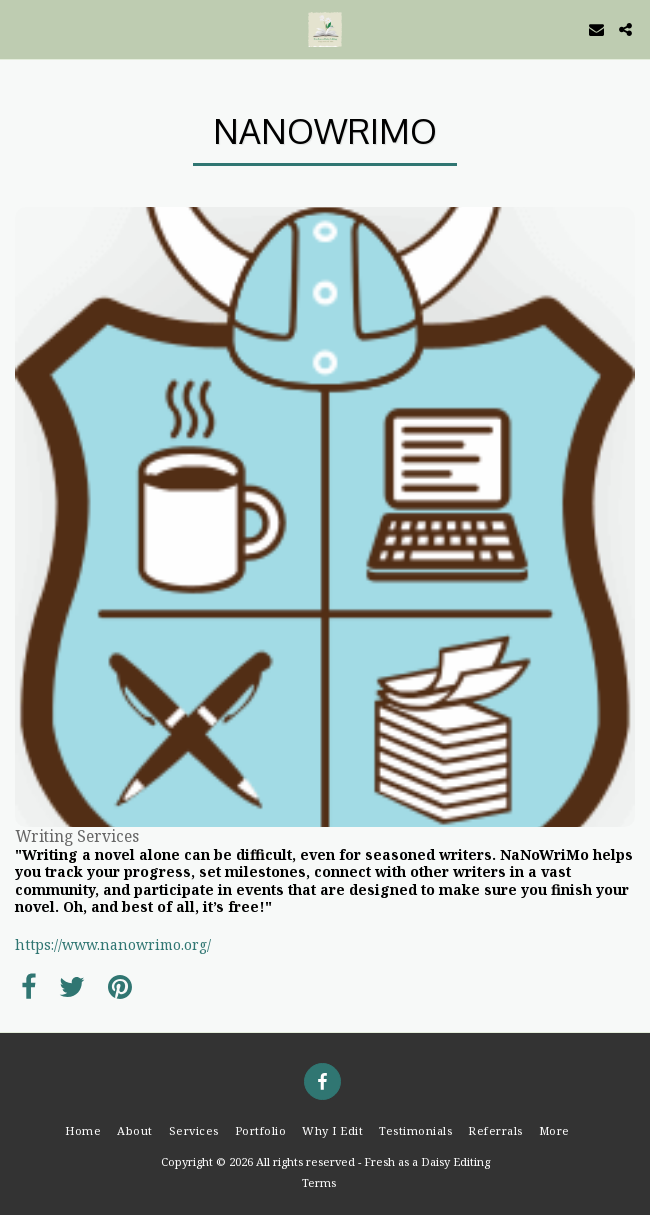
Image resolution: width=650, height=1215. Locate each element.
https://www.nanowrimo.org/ (113, 944)
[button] (22, 28)
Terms (319, 1182)
